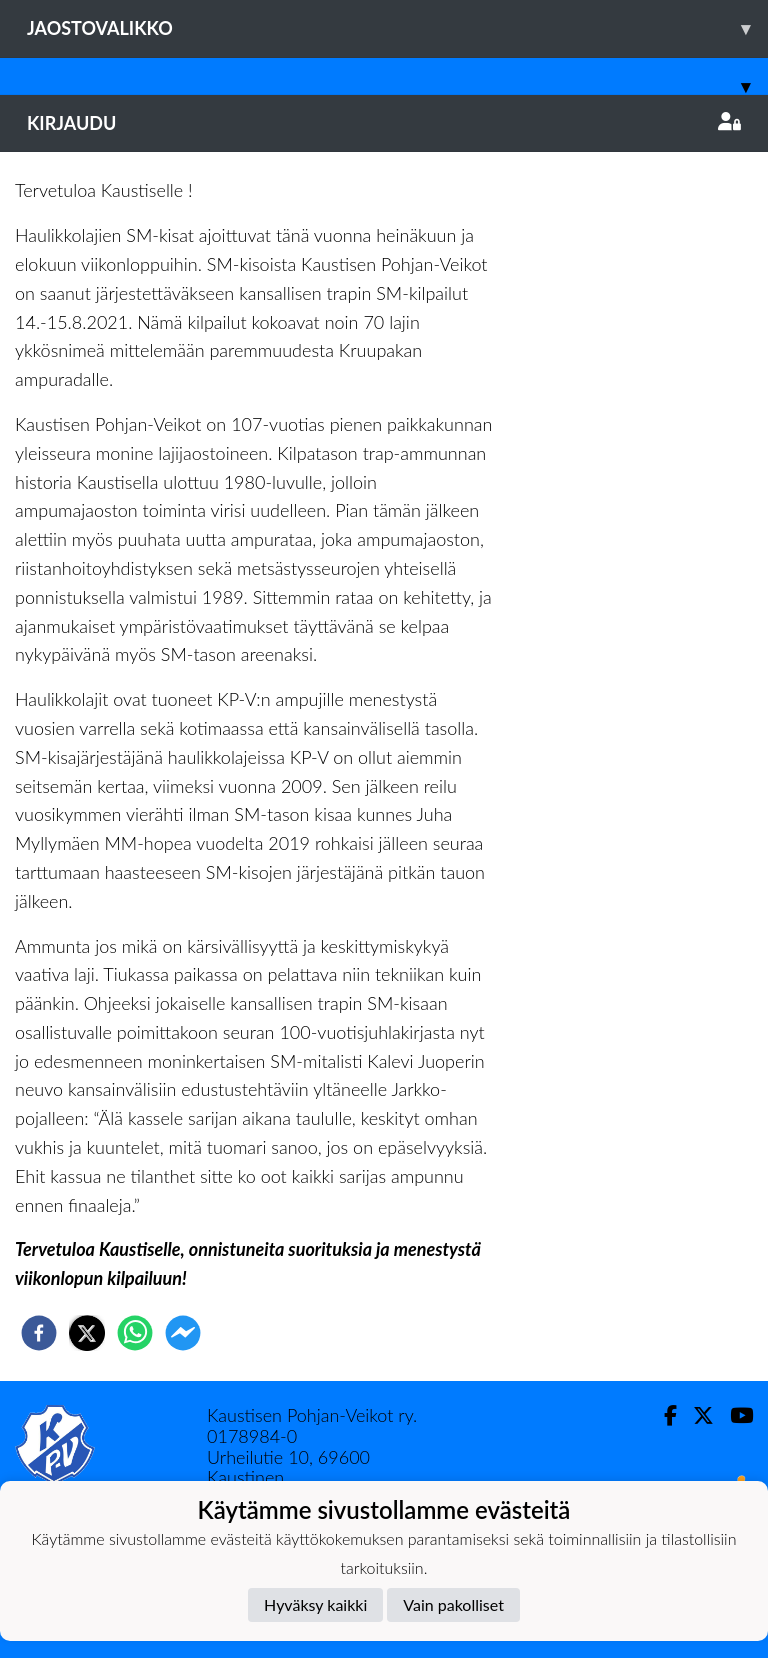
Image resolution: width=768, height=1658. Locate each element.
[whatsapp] (135, 1333)
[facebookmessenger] (183, 1333)
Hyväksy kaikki (315, 1604)
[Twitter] (695, 1415)
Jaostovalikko (397, 28)
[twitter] (87, 1333)
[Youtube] (733, 1415)
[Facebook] (662, 1415)
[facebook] (39, 1333)
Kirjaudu (384, 123)
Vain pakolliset (453, 1604)
